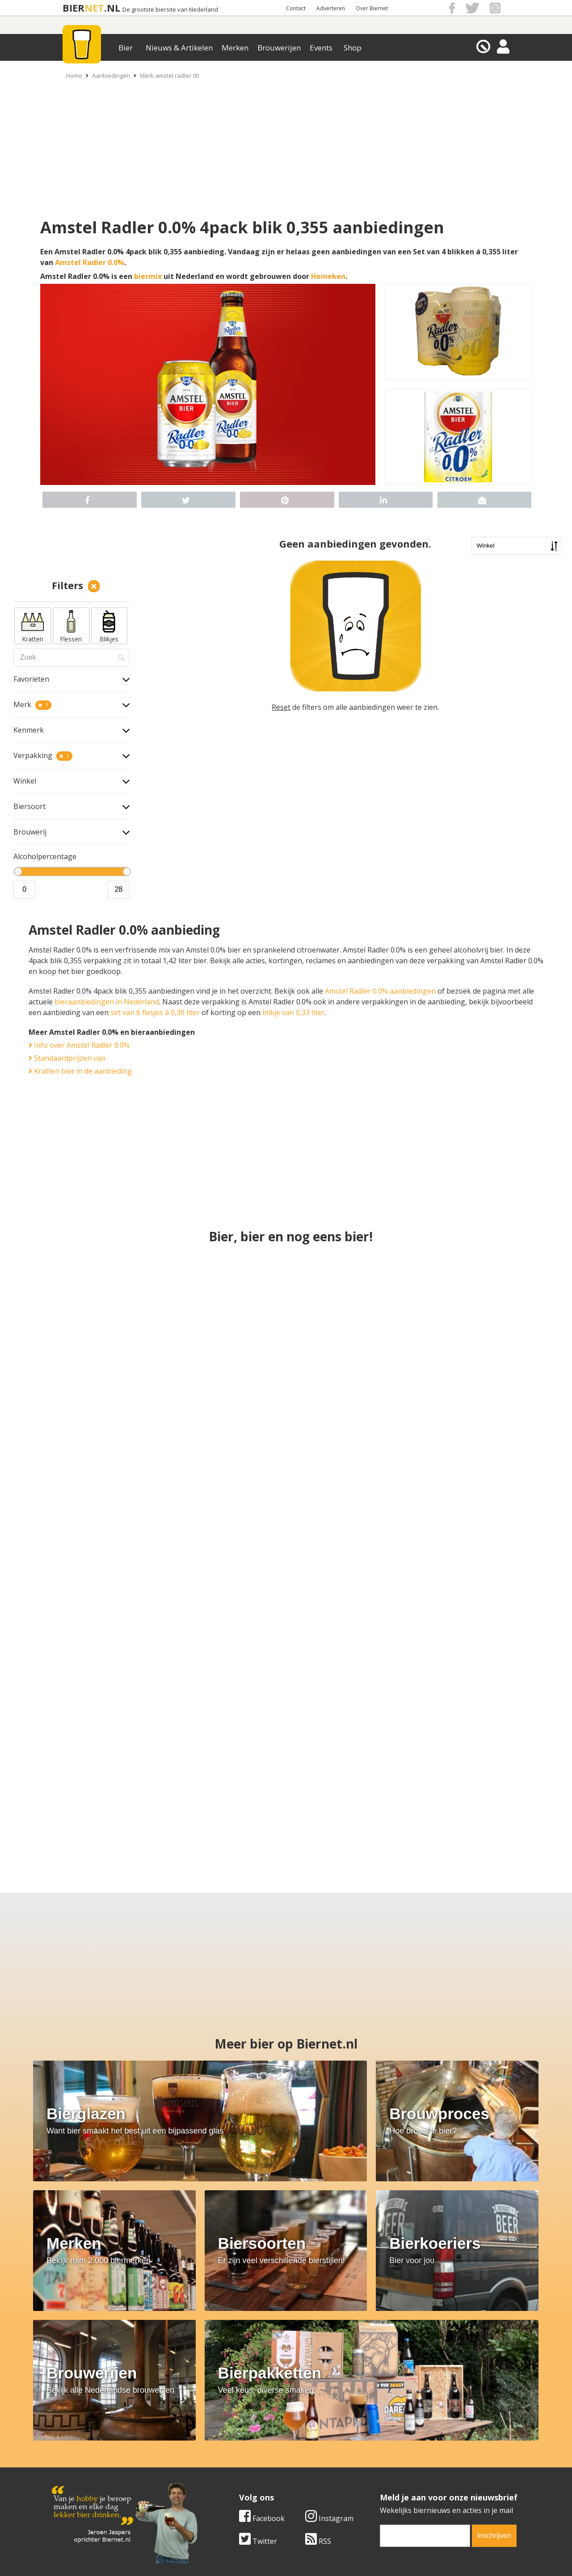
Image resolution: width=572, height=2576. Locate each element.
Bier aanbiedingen (238, 2455)
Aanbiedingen (111, 76)
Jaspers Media (331, 2568)
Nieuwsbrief (384, 2485)
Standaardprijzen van (67, 1058)
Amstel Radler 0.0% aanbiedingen (380, 991)
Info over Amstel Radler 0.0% (79, 1045)
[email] (425, 2377)
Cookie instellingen (83, 2485)
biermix (148, 276)
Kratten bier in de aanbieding (80, 1071)
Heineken (328, 276)
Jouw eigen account (396, 2475)
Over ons (66, 2445)
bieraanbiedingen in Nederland (107, 1002)
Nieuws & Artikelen (179, 47)
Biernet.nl (233, 2568)
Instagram (329, 2360)
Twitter (258, 2382)
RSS (318, 2382)
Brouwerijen (279, 47)
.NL (112, 7)
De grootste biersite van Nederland (170, 9)
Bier (125, 47)
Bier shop (224, 2475)
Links (373, 2465)
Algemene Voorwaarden (404, 2445)
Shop (353, 47)
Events (321, 47)
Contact (296, 8)
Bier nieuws (227, 2465)
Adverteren (330, 8)
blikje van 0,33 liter (293, 1012)
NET (94, 7)
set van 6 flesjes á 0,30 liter (155, 1012)
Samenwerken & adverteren (98, 2475)
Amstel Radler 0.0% (89, 262)
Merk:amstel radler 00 (169, 76)
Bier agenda (228, 2485)
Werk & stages (75, 2465)
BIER (73, 7)
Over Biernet (372, 8)
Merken (235, 47)
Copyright (381, 2455)
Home (74, 76)
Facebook (262, 2360)
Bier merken (228, 2445)
